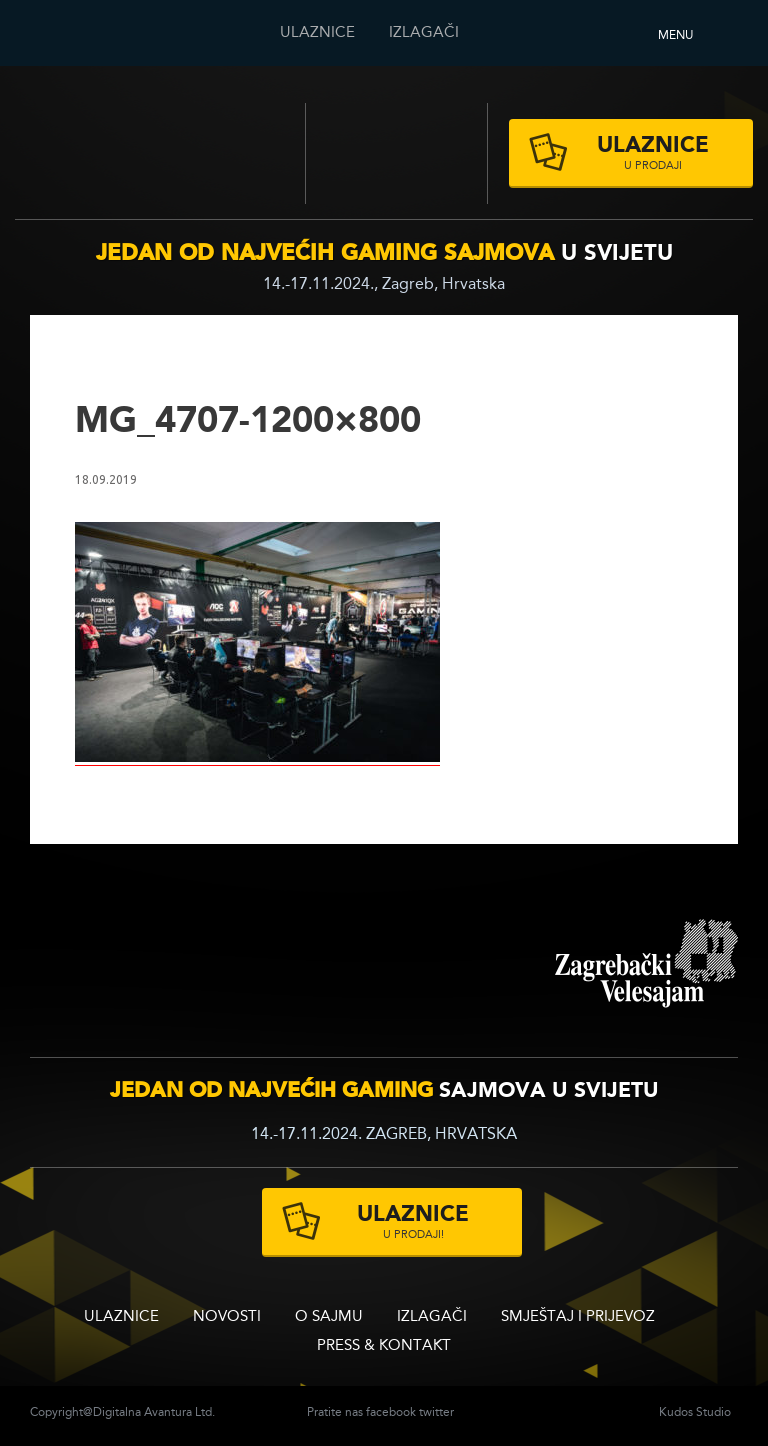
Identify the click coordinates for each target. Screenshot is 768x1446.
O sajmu (329, 1317)
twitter (436, 1413)
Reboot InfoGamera (75, 33)
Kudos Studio (695, 1413)
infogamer (172, 963)
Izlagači (424, 33)
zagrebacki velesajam (646, 964)
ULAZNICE (317, 33)
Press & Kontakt (384, 1346)
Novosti (227, 1317)
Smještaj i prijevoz (578, 1317)
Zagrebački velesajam (396, 153)
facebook (391, 1413)
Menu (675, 36)
